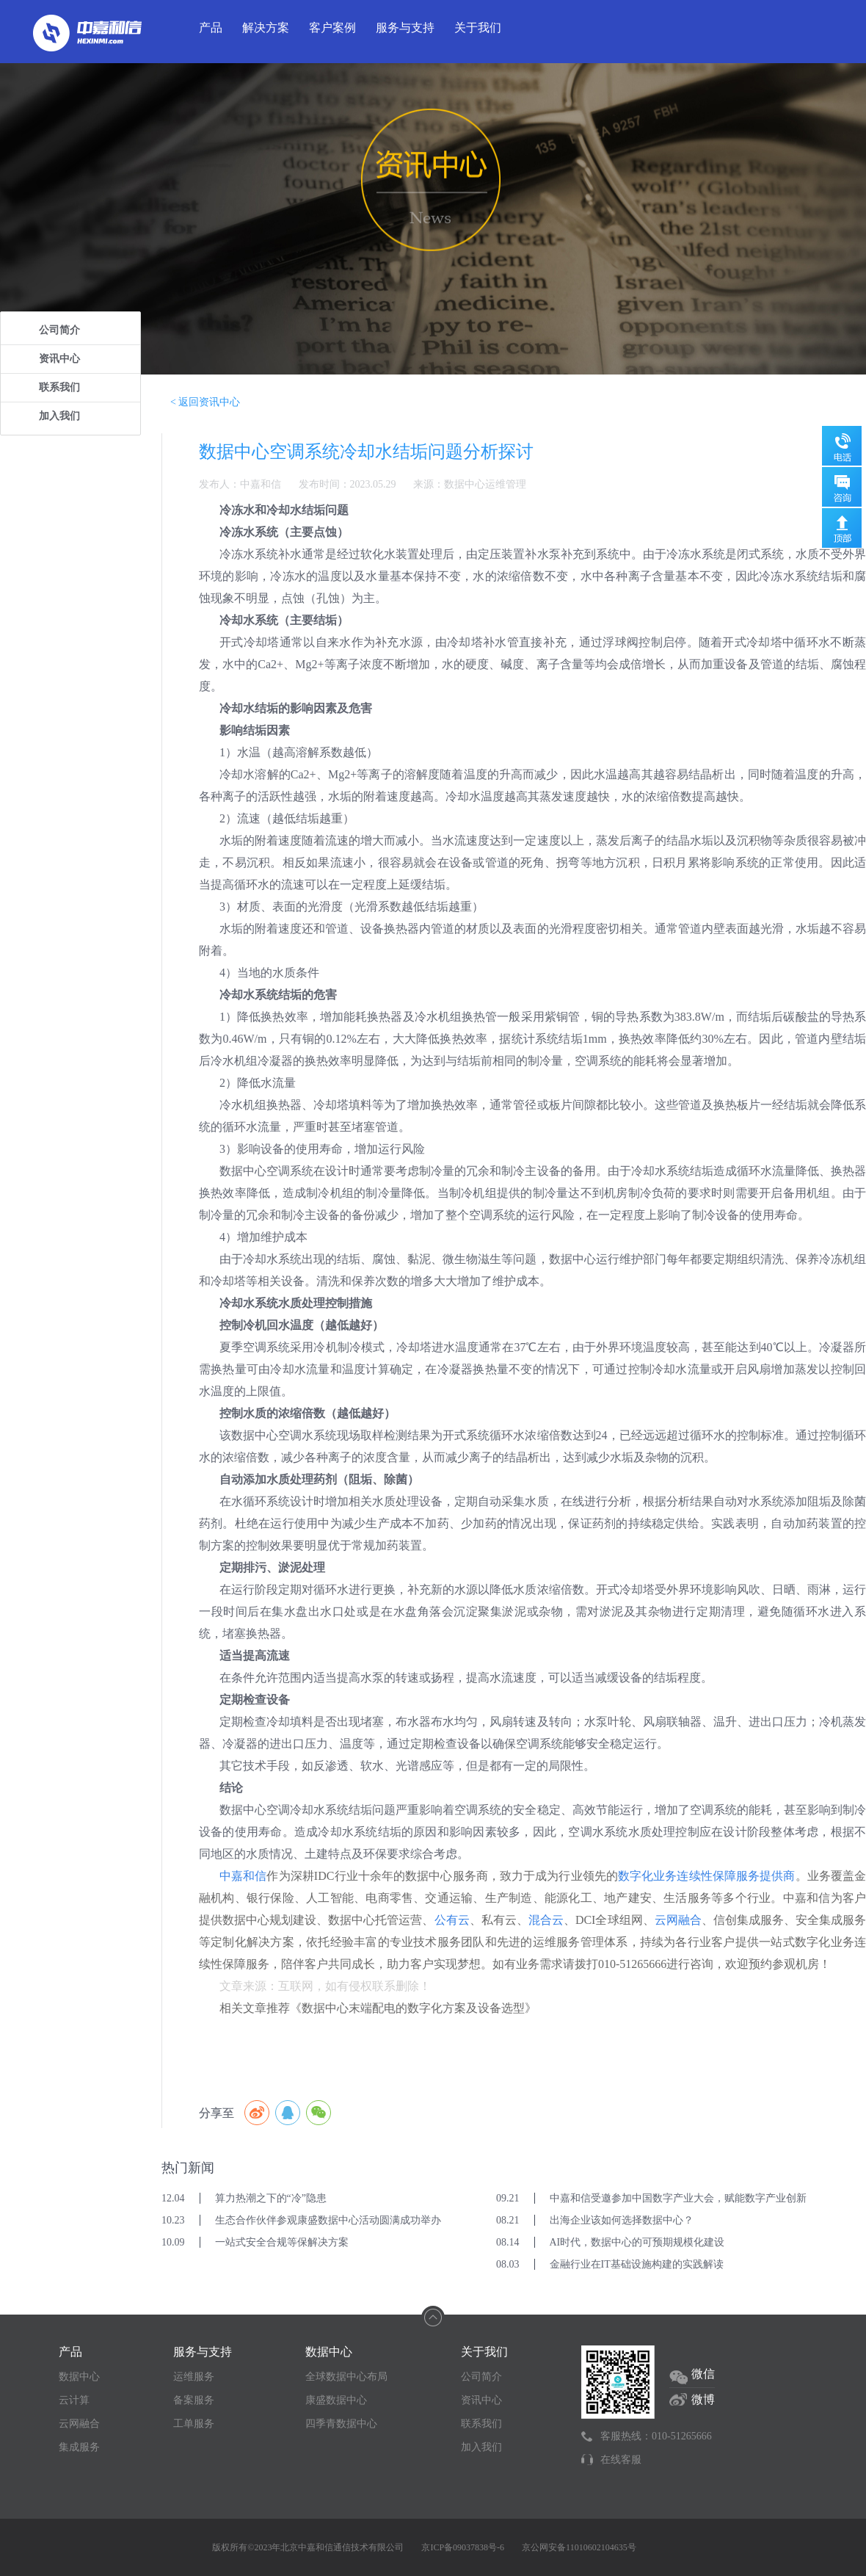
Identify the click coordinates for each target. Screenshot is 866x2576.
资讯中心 (59, 358)
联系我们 (59, 387)
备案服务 (193, 2400)
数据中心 (79, 2376)
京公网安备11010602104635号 (579, 2547)
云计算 (74, 2400)
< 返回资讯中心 (205, 402)
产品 (210, 27)
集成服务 (79, 2447)
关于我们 (477, 27)
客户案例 (332, 27)
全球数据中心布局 (346, 2376)
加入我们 (59, 416)
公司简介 (59, 330)
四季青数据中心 (341, 2423)
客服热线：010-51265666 (656, 2436)
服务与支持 (405, 27)
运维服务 (193, 2376)
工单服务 (193, 2423)
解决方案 (265, 27)
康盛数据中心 (336, 2400)
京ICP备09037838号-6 (462, 2547)
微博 (703, 2399)
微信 (703, 2373)
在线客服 (620, 2459)
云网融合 (79, 2423)
